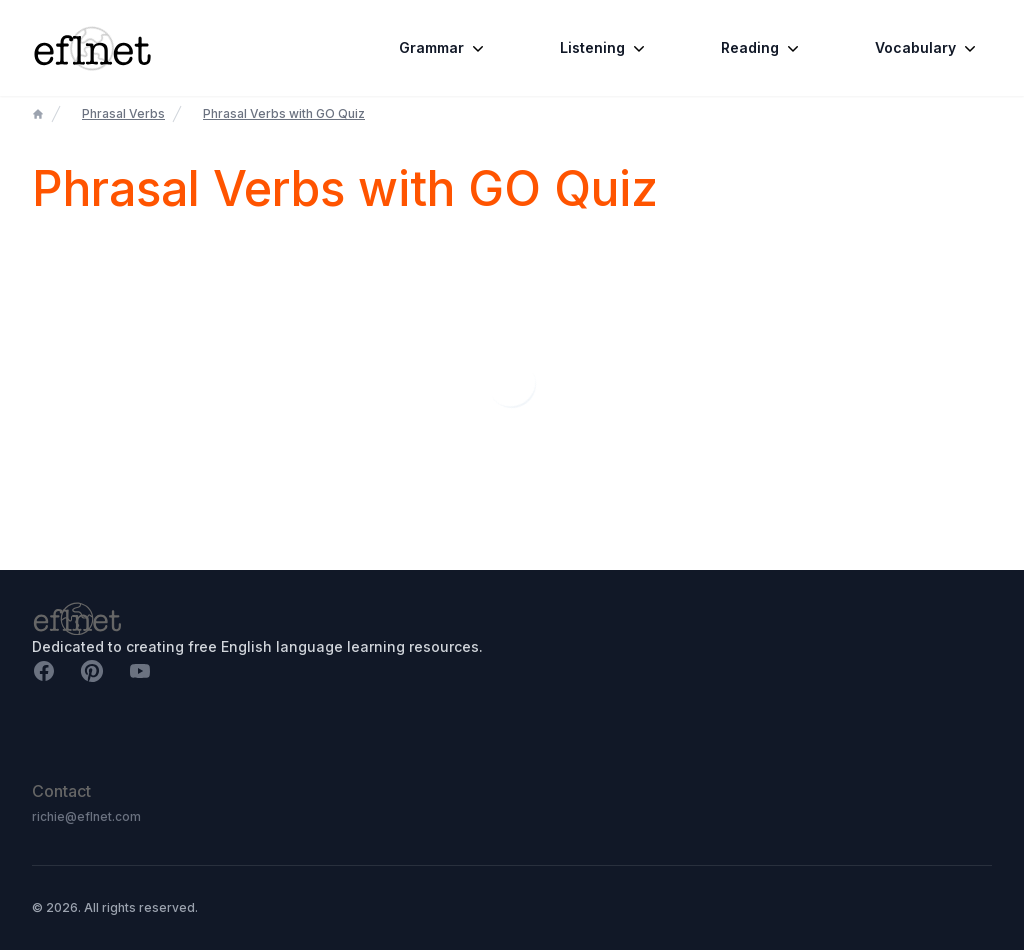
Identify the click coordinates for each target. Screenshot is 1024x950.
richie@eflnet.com (86, 816)
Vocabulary (927, 48)
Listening (604, 48)
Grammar (443, 48)
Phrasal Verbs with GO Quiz (284, 113)
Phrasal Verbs (123, 113)
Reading (762, 48)
